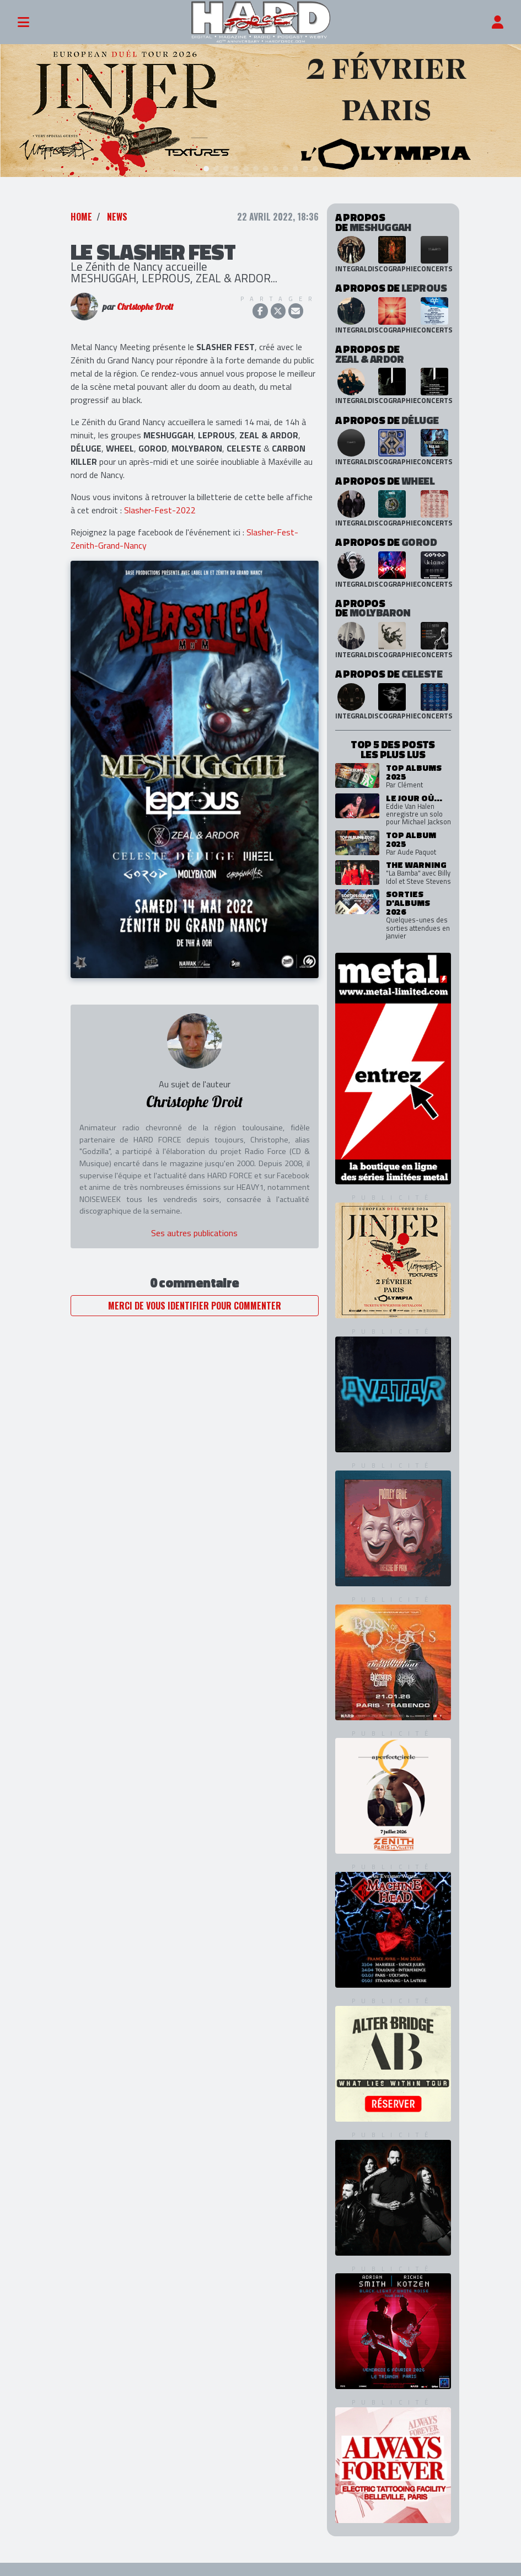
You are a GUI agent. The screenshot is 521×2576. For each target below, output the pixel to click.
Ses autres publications (194, 1221)
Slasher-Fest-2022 (160, 499)
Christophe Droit (145, 295)
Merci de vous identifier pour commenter (194, 1294)
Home (81, 205)
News (117, 205)
